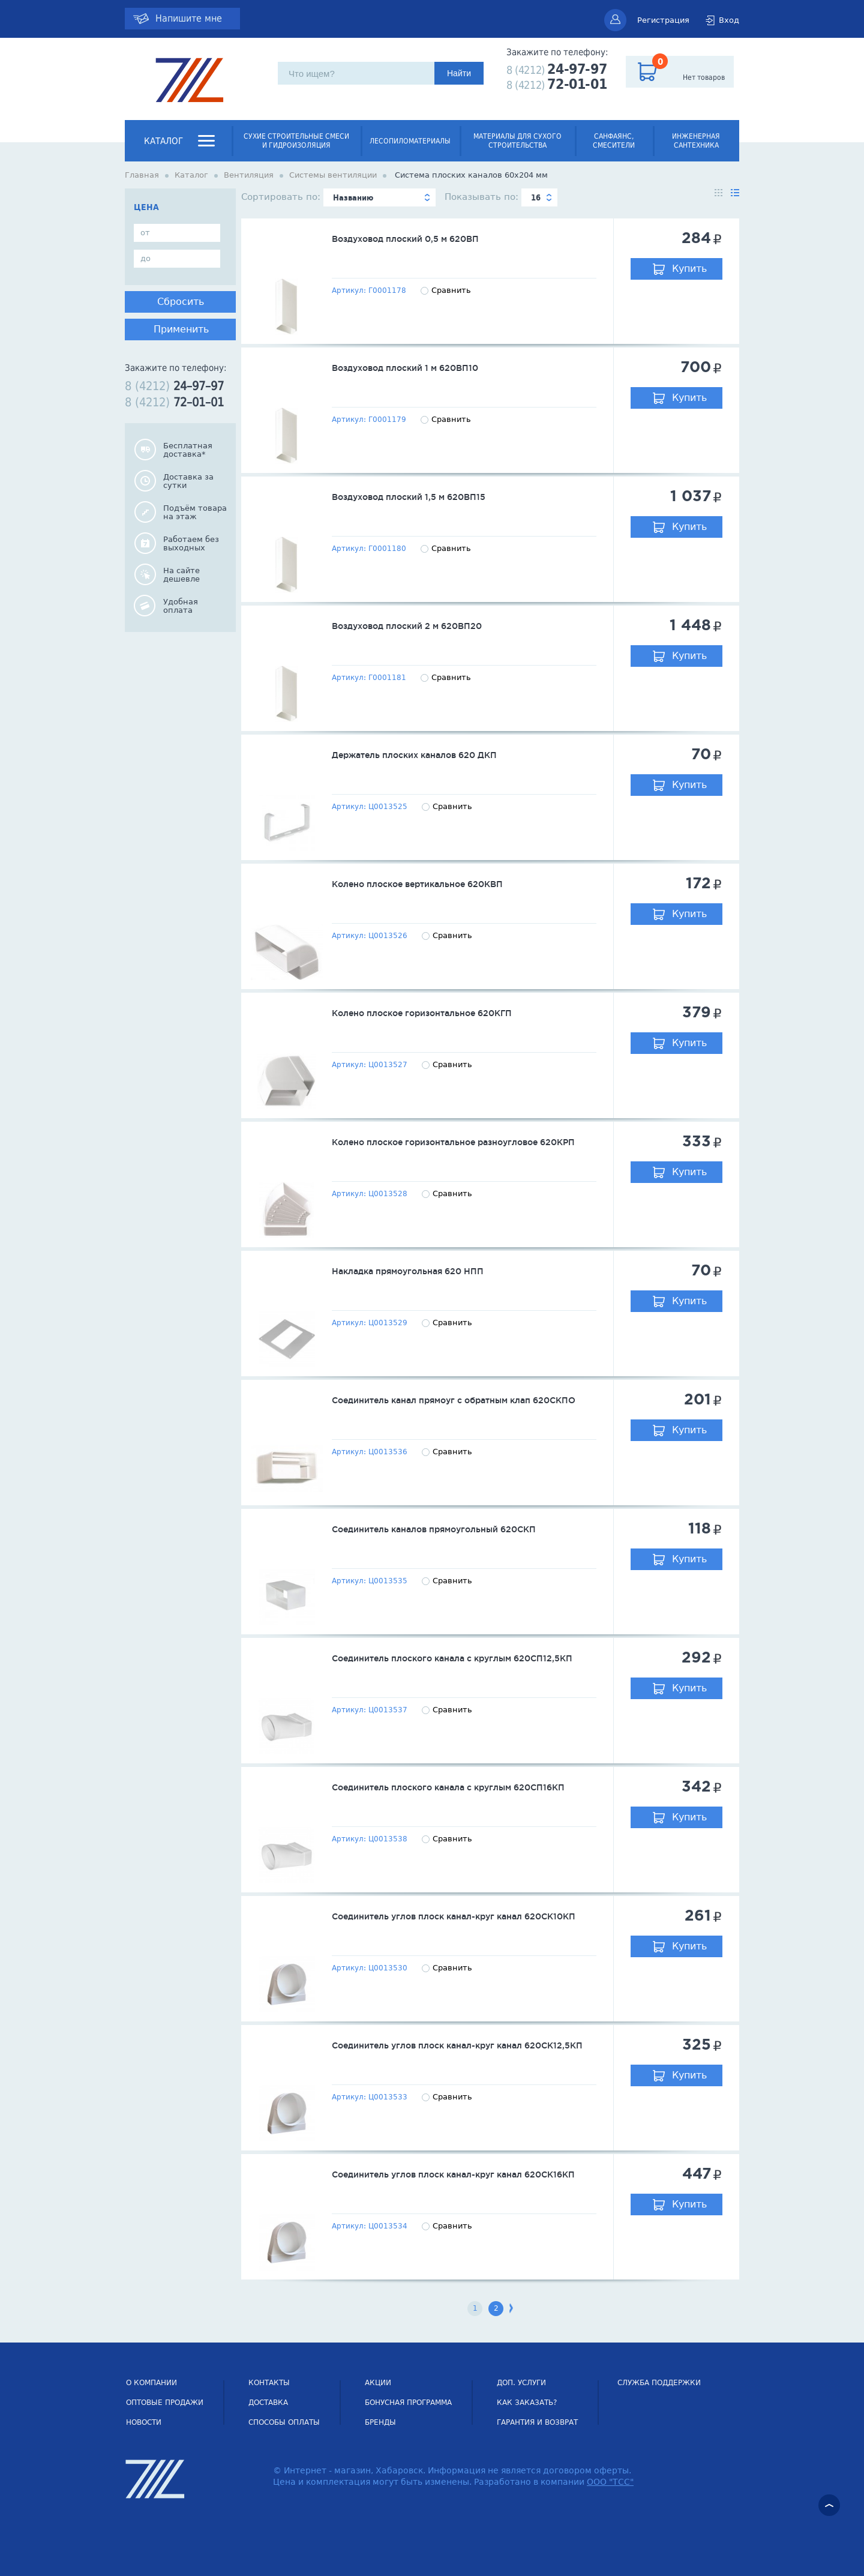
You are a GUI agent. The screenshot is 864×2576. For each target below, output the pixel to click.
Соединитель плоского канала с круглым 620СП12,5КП (452, 1658)
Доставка (268, 2402)
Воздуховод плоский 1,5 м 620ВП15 (408, 497)
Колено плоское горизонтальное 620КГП (422, 1013)
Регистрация (663, 20)
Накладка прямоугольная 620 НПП (408, 1271)
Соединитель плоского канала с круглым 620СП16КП (448, 1787)
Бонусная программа (408, 2402)
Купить (689, 268)
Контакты (269, 2383)
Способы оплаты (284, 2422)
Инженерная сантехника (696, 140)
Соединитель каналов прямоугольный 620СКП (434, 1529)
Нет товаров (704, 77)
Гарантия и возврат (537, 2422)
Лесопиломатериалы (410, 141)
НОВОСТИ (143, 2422)
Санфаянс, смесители (614, 140)
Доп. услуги (521, 2383)
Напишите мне (188, 18)
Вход (729, 20)
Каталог (163, 141)
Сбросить (180, 301)
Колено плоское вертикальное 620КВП (417, 884)
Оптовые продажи (164, 2402)
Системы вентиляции (333, 174)
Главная (142, 174)
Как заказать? (527, 2402)
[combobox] (379, 197)
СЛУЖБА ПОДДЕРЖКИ (659, 2383)
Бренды (380, 2422)
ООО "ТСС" (610, 2482)
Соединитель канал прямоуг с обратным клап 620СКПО (453, 1400)
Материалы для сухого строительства (517, 140)
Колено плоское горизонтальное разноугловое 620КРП (453, 1142)
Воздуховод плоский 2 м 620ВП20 (407, 626)
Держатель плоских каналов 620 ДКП (414, 755)
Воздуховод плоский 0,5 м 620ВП (405, 239)
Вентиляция (249, 174)
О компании (151, 2383)
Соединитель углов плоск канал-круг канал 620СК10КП (453, 1916)
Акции (378, 2383)
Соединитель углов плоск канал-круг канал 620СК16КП (453, 2174)
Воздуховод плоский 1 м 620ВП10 (405, 368)
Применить (181, 329)
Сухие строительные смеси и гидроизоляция (296, 140)
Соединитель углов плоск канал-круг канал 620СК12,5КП (457, 2045)
